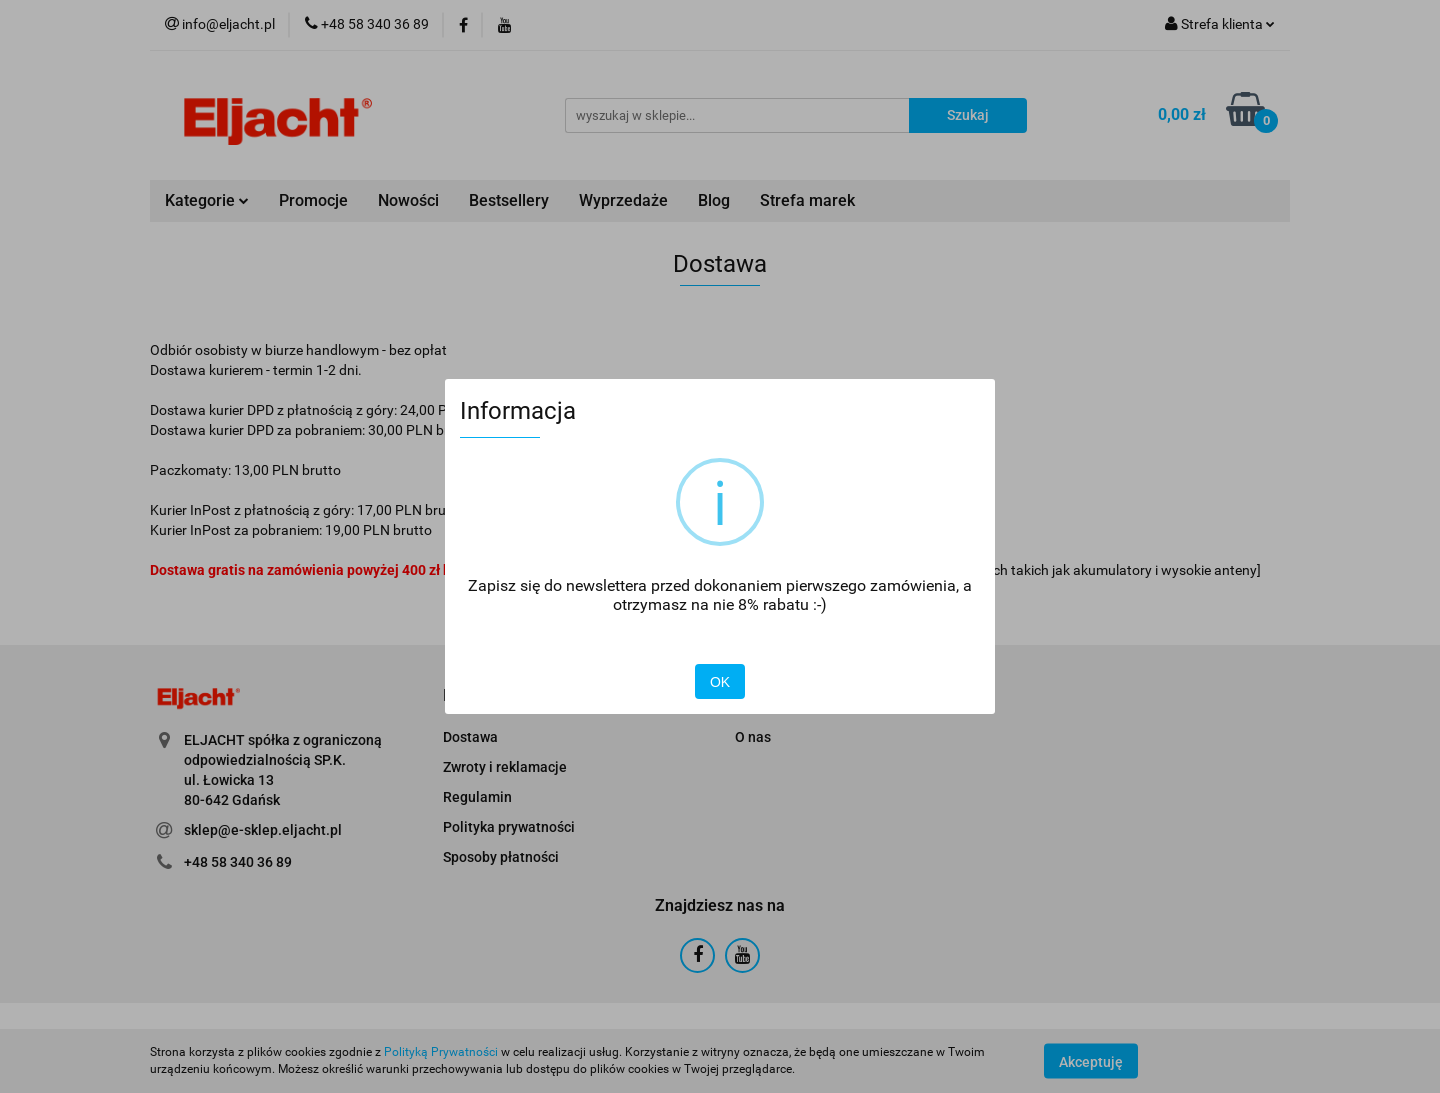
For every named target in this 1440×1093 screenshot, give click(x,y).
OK (720, 682)
